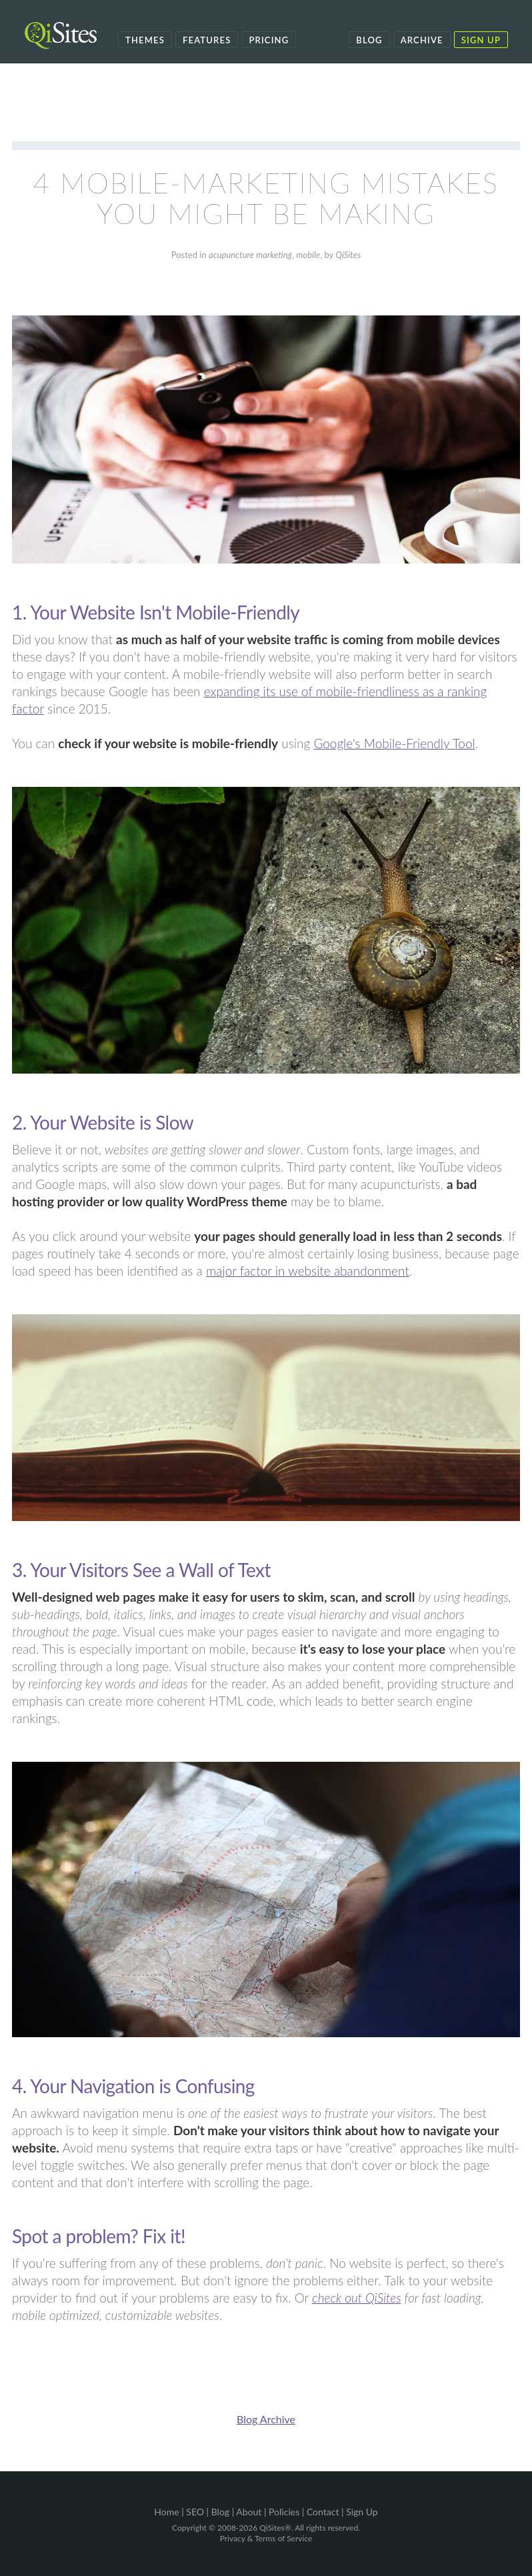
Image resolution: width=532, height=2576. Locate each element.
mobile (308, 254)
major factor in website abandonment (307, 1270)
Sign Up (481, 40)
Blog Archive (266, 2419)
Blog (369, 40)
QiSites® (275, 2528)
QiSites (348, 254)
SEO (195, 2511)
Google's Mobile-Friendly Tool (394, 743)
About (248, 2511)
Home (166, 2511)
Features (207, 40)
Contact (323, 2511)
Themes (145, 40)
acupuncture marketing (250, 254)
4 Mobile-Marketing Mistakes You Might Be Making (266, 198)
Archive (422, 40)
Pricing (269, 40)
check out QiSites (356, 2297)
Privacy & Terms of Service (266, 2538)
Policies (284, 2511)
